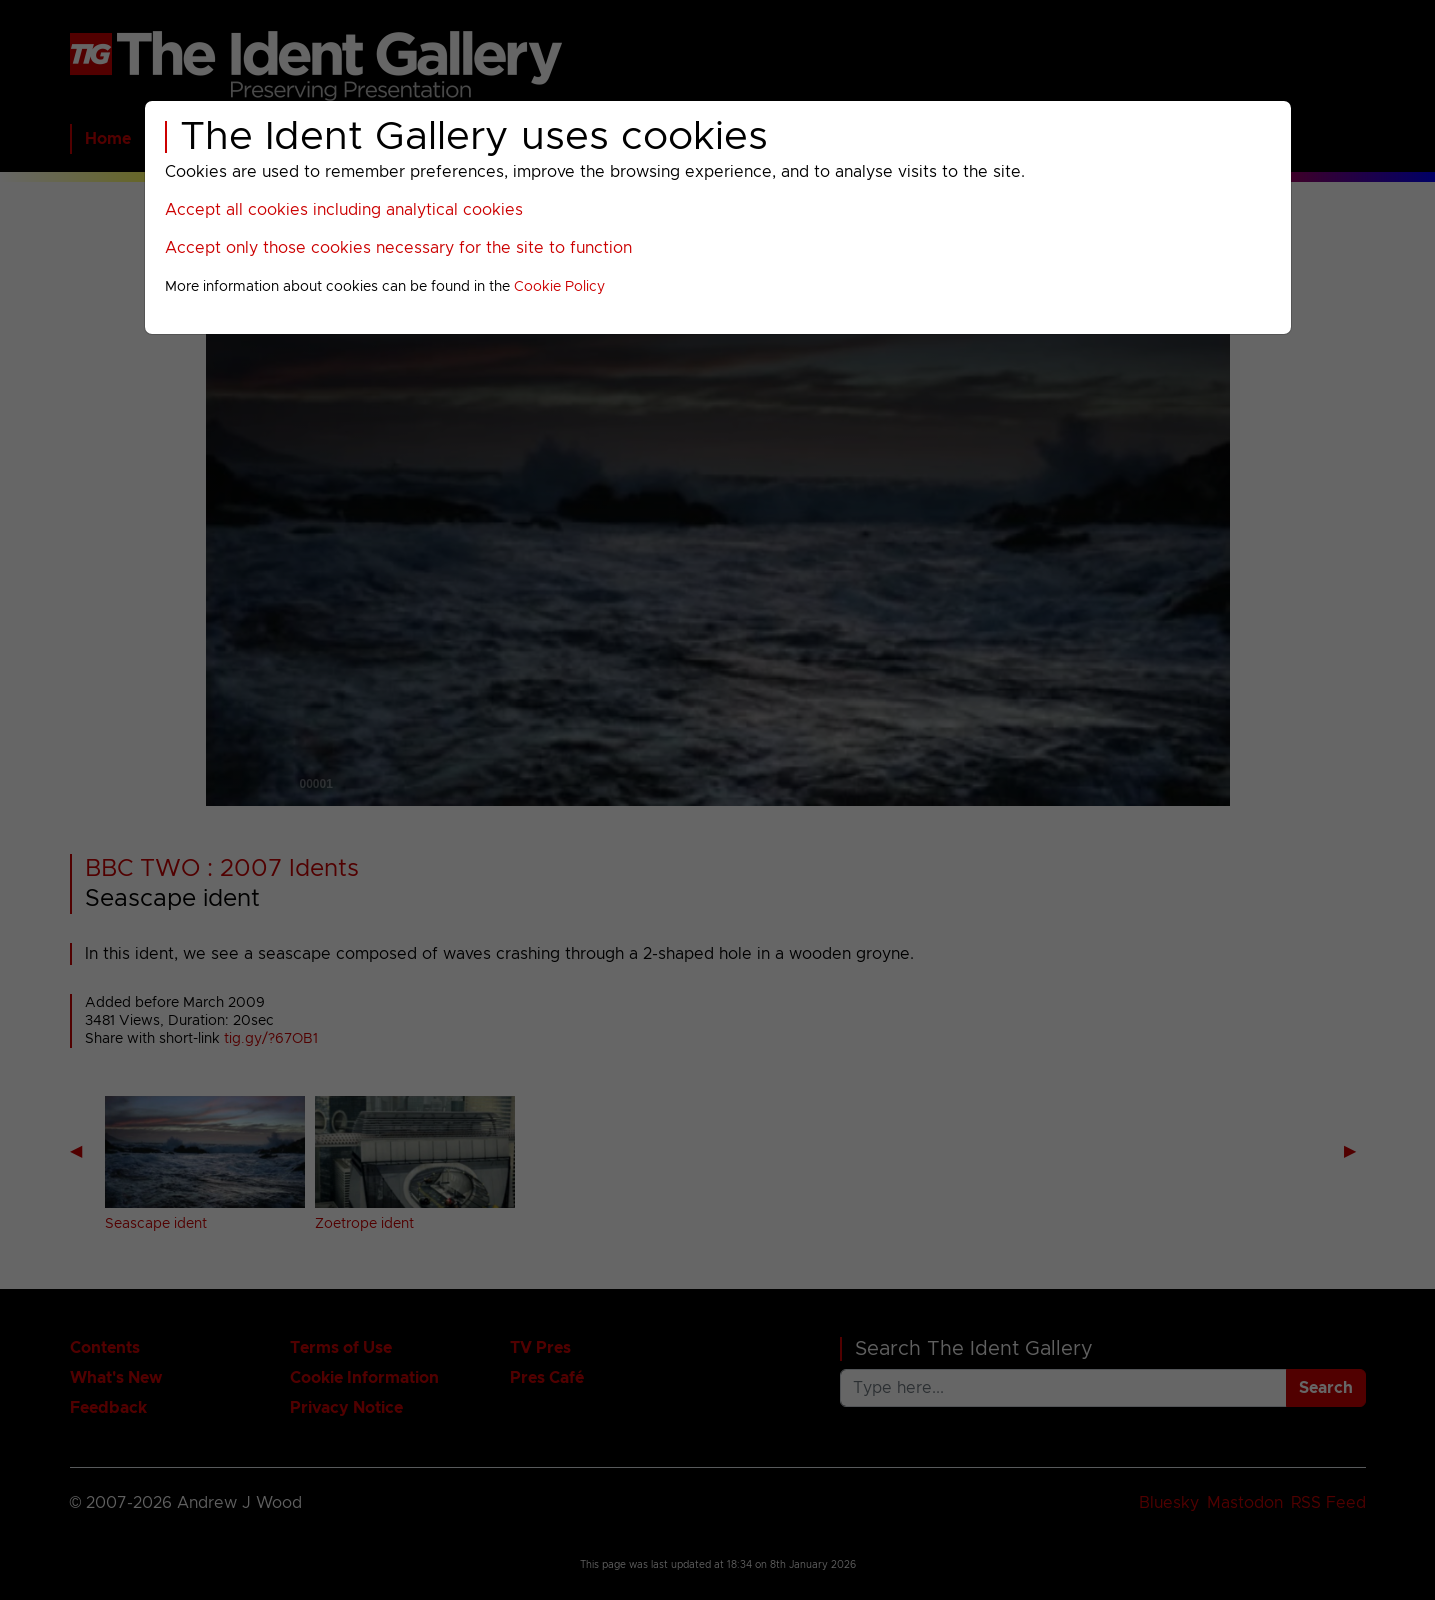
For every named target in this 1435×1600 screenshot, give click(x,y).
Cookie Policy (559, 287)
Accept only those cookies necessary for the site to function (398, 248)
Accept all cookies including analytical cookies (344, 210)
